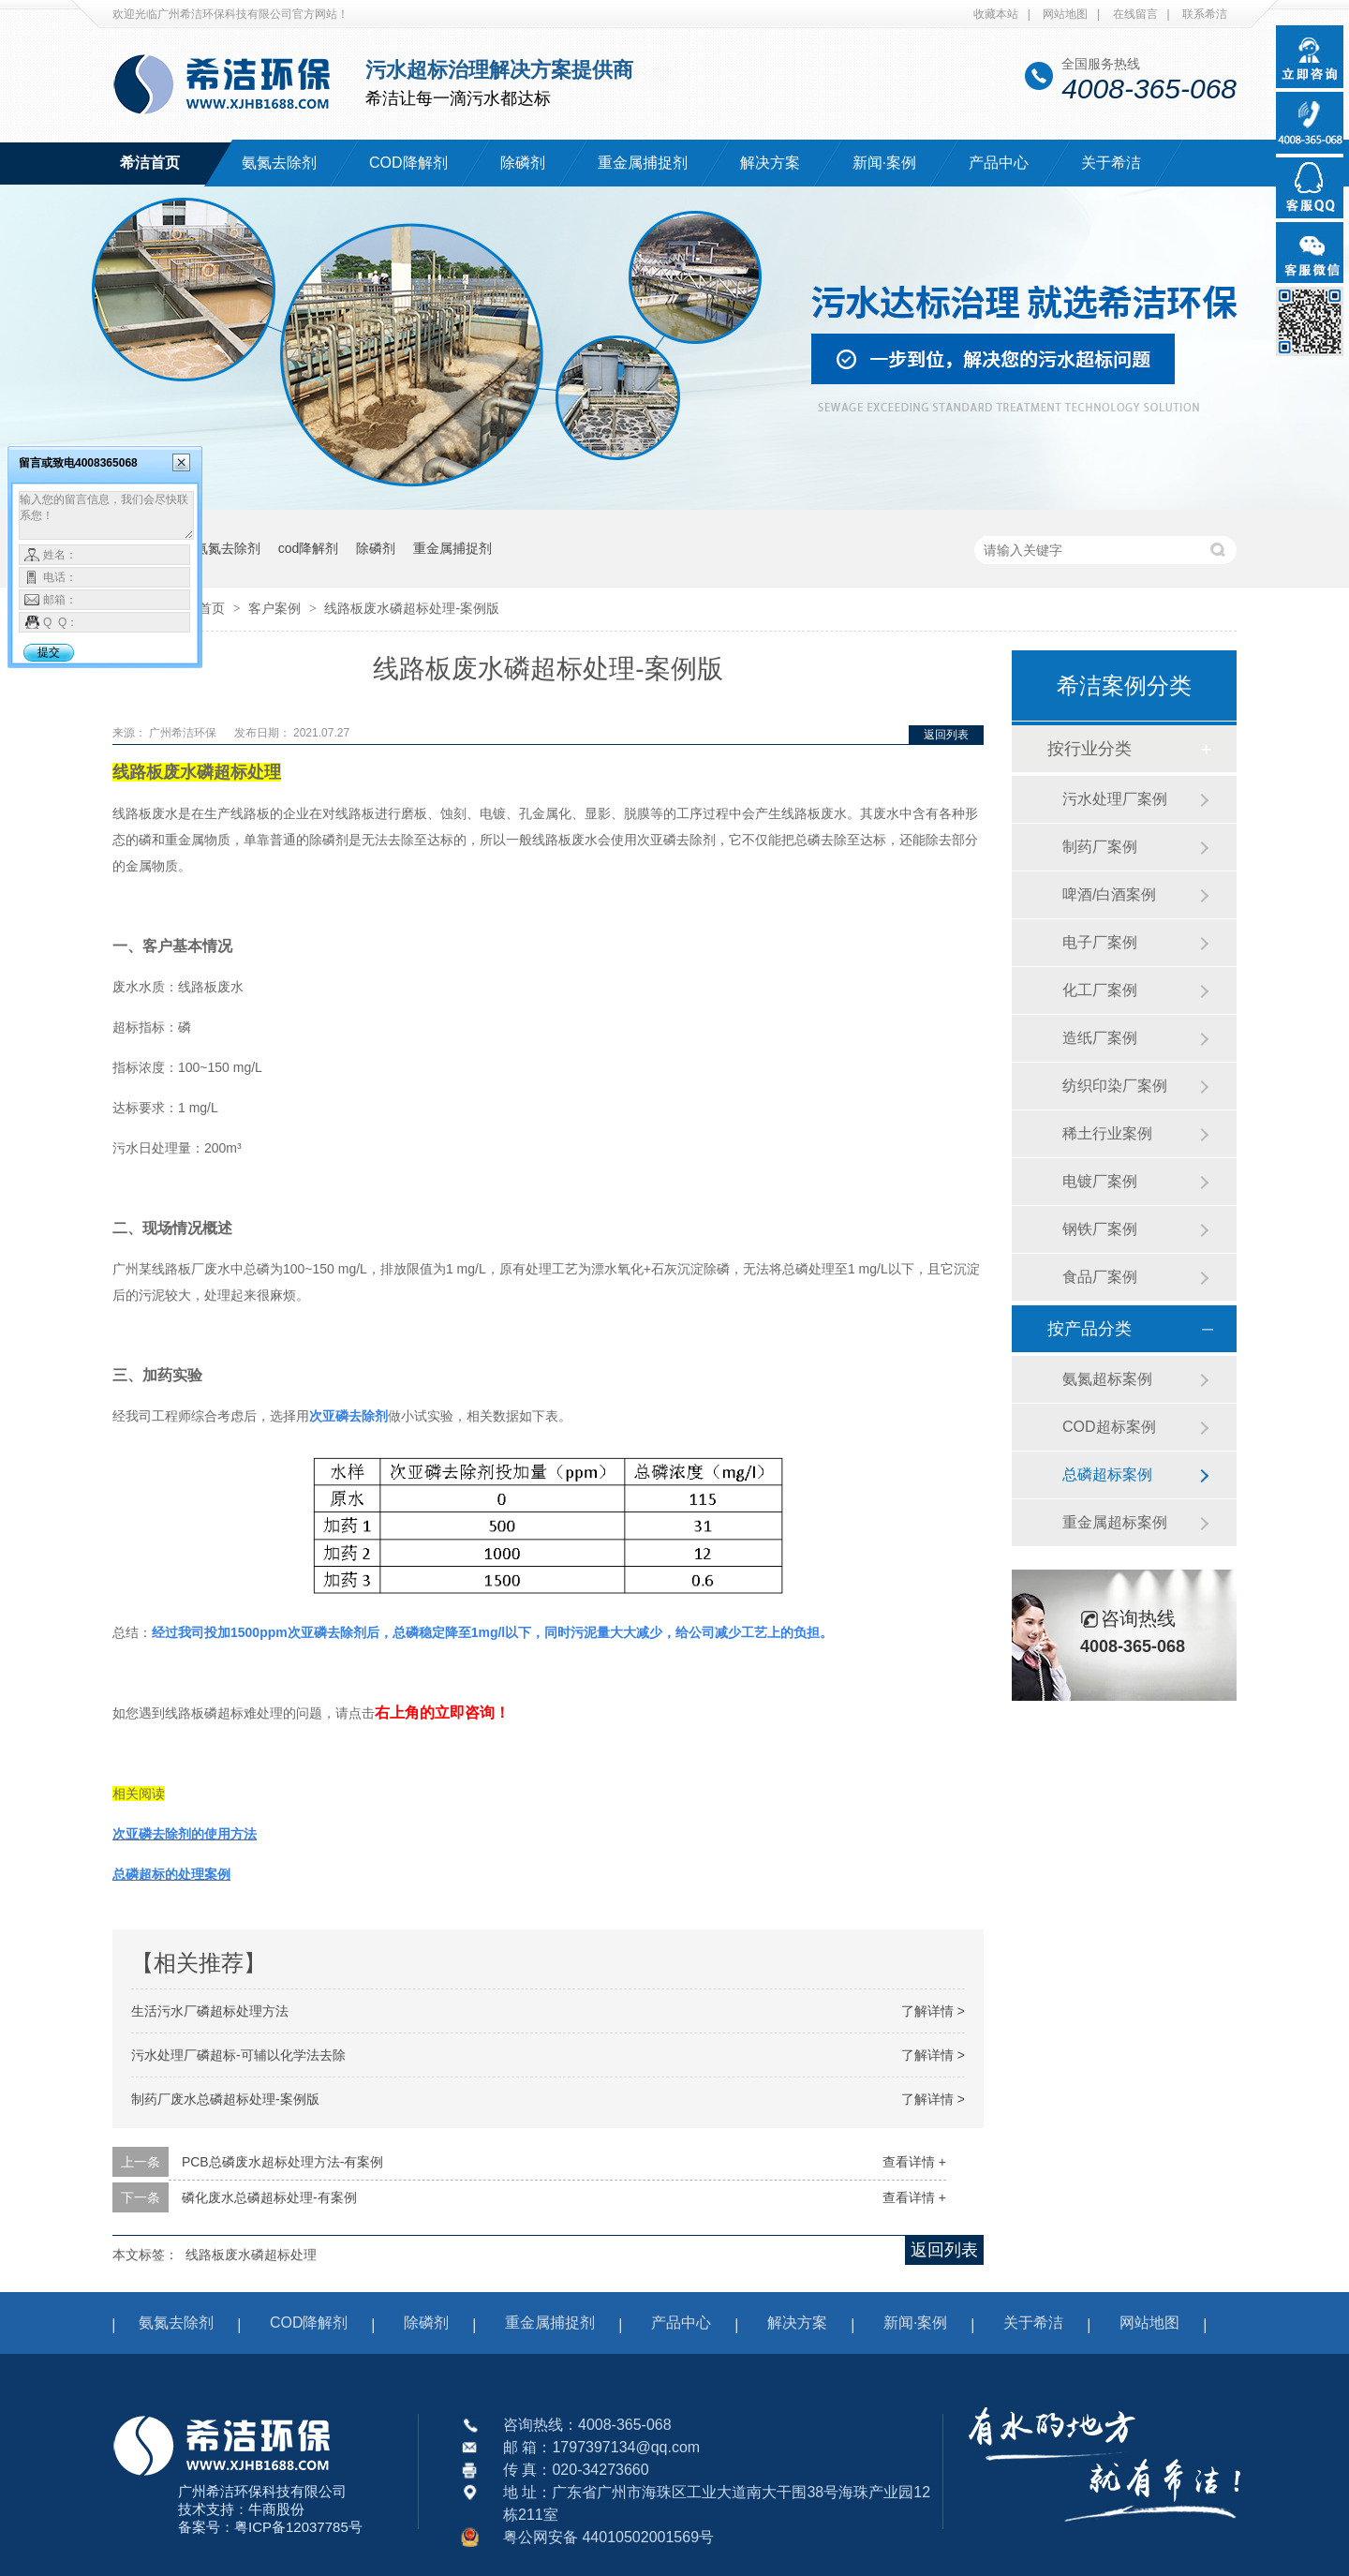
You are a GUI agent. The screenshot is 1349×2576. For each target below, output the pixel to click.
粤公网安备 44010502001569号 (608, 2537)
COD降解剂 (408, 163)
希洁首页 (150, 163)
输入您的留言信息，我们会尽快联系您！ (106, 515)
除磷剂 (522, 163)
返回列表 (946, 734)
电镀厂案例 (1099, 1181)
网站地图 (1065, 14)
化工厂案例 (1099, 990)
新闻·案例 (884, 163)
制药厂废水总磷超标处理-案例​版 (225, 2099)
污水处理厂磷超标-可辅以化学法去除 (238, 2054)
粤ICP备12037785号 (298, 2527)
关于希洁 (1111, 163)
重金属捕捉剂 (643, 163)
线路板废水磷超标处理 (251, 2254)
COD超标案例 (1109, 1427)
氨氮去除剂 (279, 163)
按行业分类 (1089, 748)
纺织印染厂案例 (1114, 1086)
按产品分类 (1089, 1328)
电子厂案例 (1099, 942)
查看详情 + (914, 2161)
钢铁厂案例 (1099, 1229)
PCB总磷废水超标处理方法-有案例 (282, 2161)
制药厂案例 (1099, 847)
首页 (214, 608)
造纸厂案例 (1099, 1038)
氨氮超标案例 (1107, 1379)
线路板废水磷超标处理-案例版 (411, 608)
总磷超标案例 (1107, 1474)
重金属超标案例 (1114, 1522)
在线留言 (1135, 14)
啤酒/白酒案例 (1109, 894)
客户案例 (276, 608)
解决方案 (770, 163)
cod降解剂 (308, 548)
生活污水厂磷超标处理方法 (210, 2010)
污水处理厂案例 (1114, 799)
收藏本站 (995, 14)
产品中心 (999, 163)
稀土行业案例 (1107, 1133)
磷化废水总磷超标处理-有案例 (269, 2197)
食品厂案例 (1099, 1277)
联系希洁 (1204, 14)
